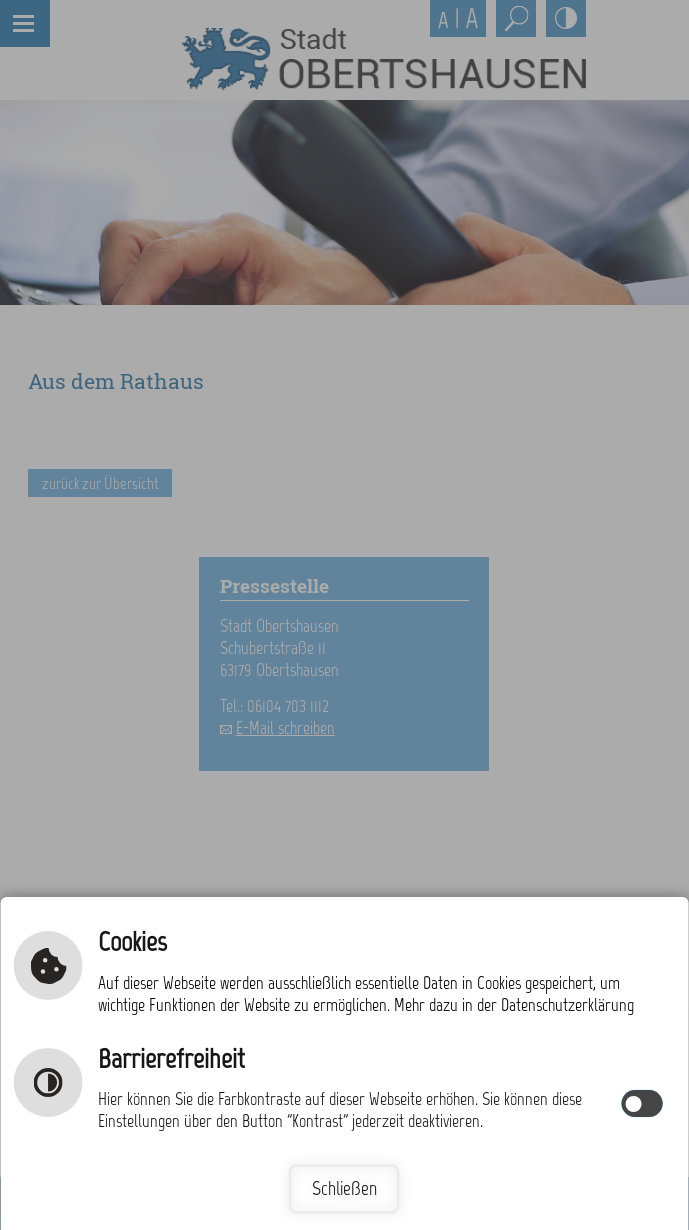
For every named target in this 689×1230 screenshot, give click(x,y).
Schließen (344, 1188)
